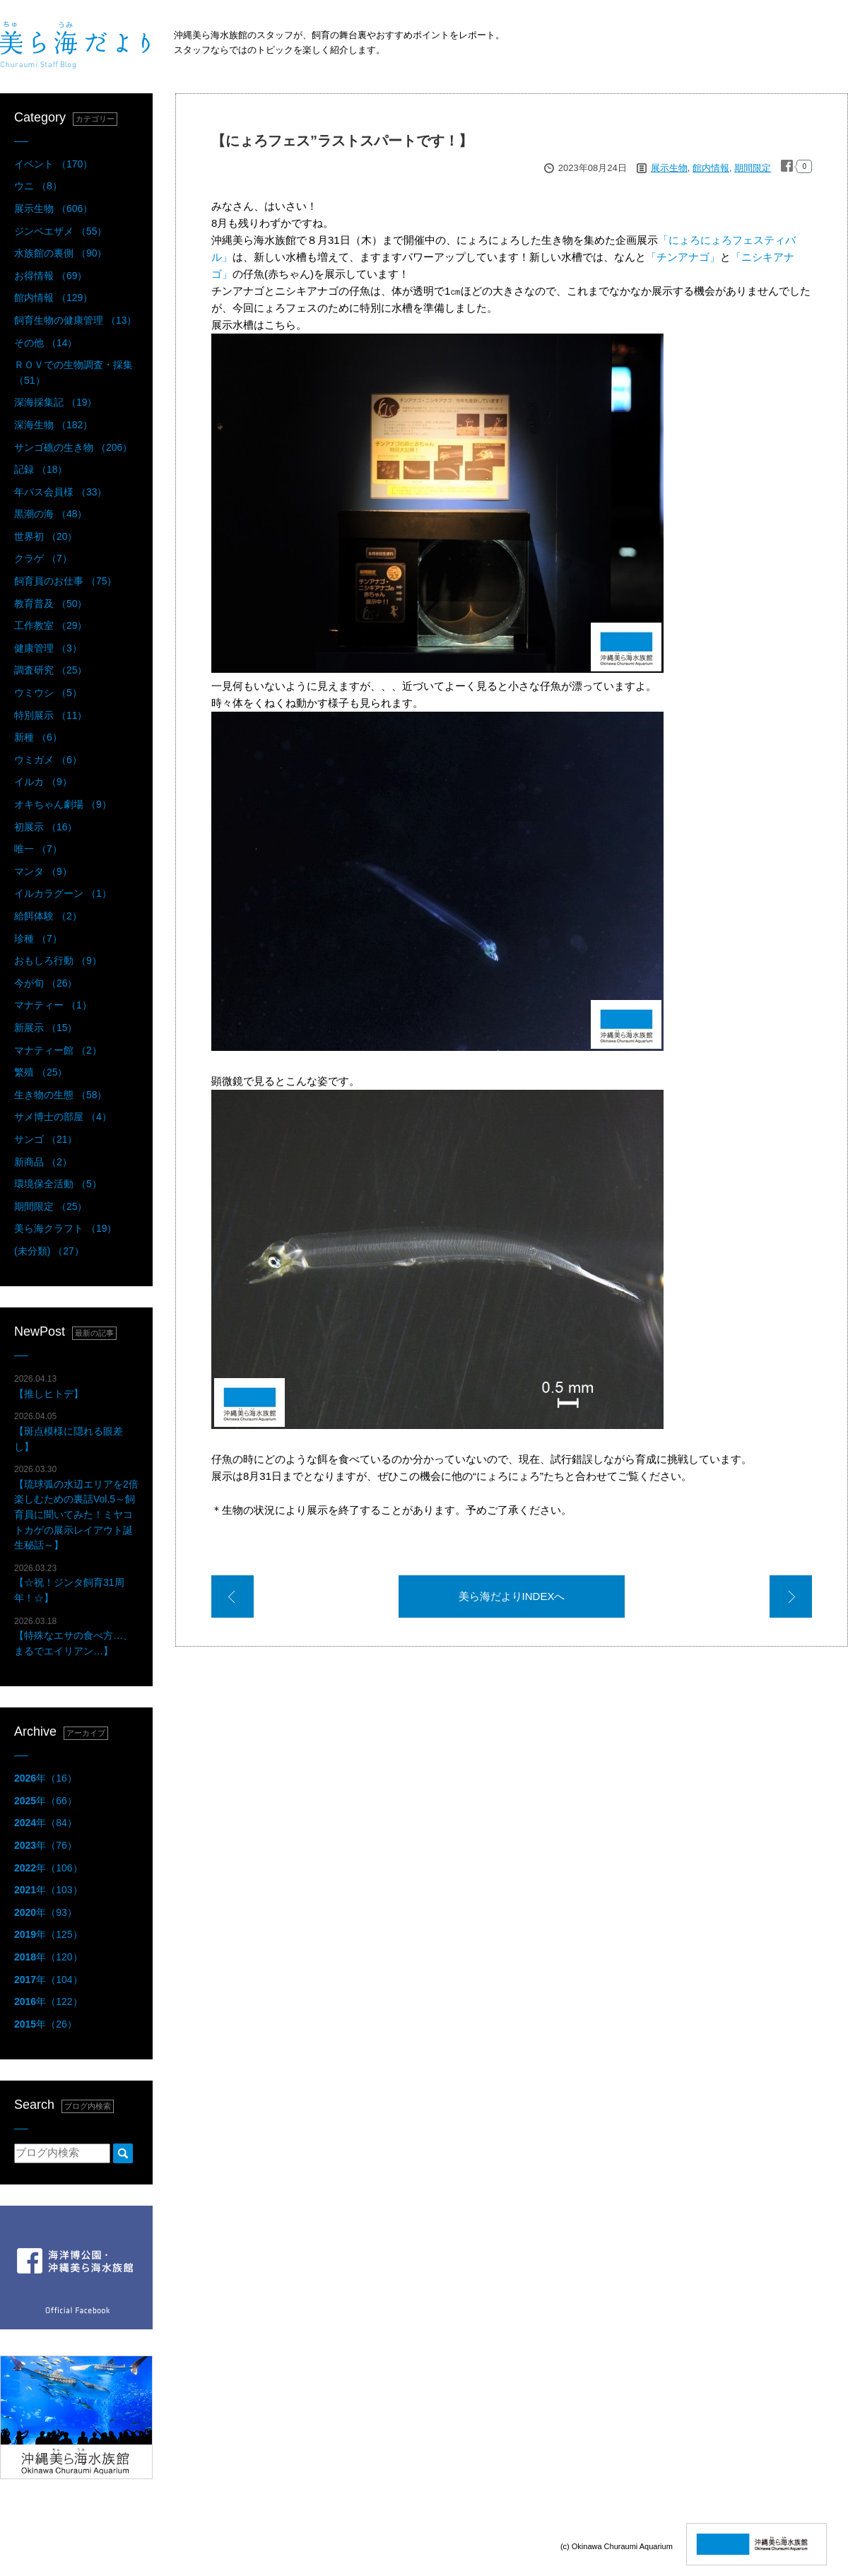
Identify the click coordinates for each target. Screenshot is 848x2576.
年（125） (48, 1934)
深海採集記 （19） (55, 402)
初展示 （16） (45, 827)
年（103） (48, 1889)
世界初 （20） (45, 536)
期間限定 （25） (50, 1206)
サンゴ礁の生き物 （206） (73, 447)
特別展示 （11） (50, 715)
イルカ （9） (43, 781)
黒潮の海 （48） (50, 513)
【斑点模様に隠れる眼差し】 (68, 1431)
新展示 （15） (45, 1027)
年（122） (48, 2001)
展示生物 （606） (53, 208)
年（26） (45, 2024)
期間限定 (752, 168)
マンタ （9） (43, 871)
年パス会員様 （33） (60, 492)
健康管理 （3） (48, 648)
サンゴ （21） (45, 1139)
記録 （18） (40, 469)
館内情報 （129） (53, 297)
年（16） (45, 1778)
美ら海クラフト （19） (65, 1228)
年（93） (45, 1912)
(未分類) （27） (49, 1251)
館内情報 (711, 168)
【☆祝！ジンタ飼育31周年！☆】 (69, 1583)
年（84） (45, 1822)
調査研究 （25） (50, 670)
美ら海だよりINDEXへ (512, 1596)
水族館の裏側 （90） (60, 253)
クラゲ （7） (43, 558)
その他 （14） (45, 342)
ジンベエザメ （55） (60, 231)
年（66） (45, 1800)
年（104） (48, 1979)
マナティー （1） (53, 1005)
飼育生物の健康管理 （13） (75, 320)
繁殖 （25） (40, 1072)
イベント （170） (53, 164)
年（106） (48, 1868)
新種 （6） (38, 737)
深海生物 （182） (53, 424)
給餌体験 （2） (48, 916)
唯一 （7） (38, 848)
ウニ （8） (38, 186)
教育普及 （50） (50, 603)
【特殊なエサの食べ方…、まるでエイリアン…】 (73, 1636)
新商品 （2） (43, 1162)
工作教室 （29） (50, 625)
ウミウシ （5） (48, 692)
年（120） (48, 1957)
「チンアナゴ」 (683, 257)
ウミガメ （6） (48, 759)
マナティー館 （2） (58, 1050)
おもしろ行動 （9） (58, 960)
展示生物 (669, 168)
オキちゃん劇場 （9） (63, 804)
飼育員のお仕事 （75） (65, 581)
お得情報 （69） (50, 275)
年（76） (45, 1845)
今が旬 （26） (45, 983)
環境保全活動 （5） (58, 1183)
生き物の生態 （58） (60, 1094)
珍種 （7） (38, 938)
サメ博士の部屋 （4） (63, 1116)
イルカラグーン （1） (63, 893)
